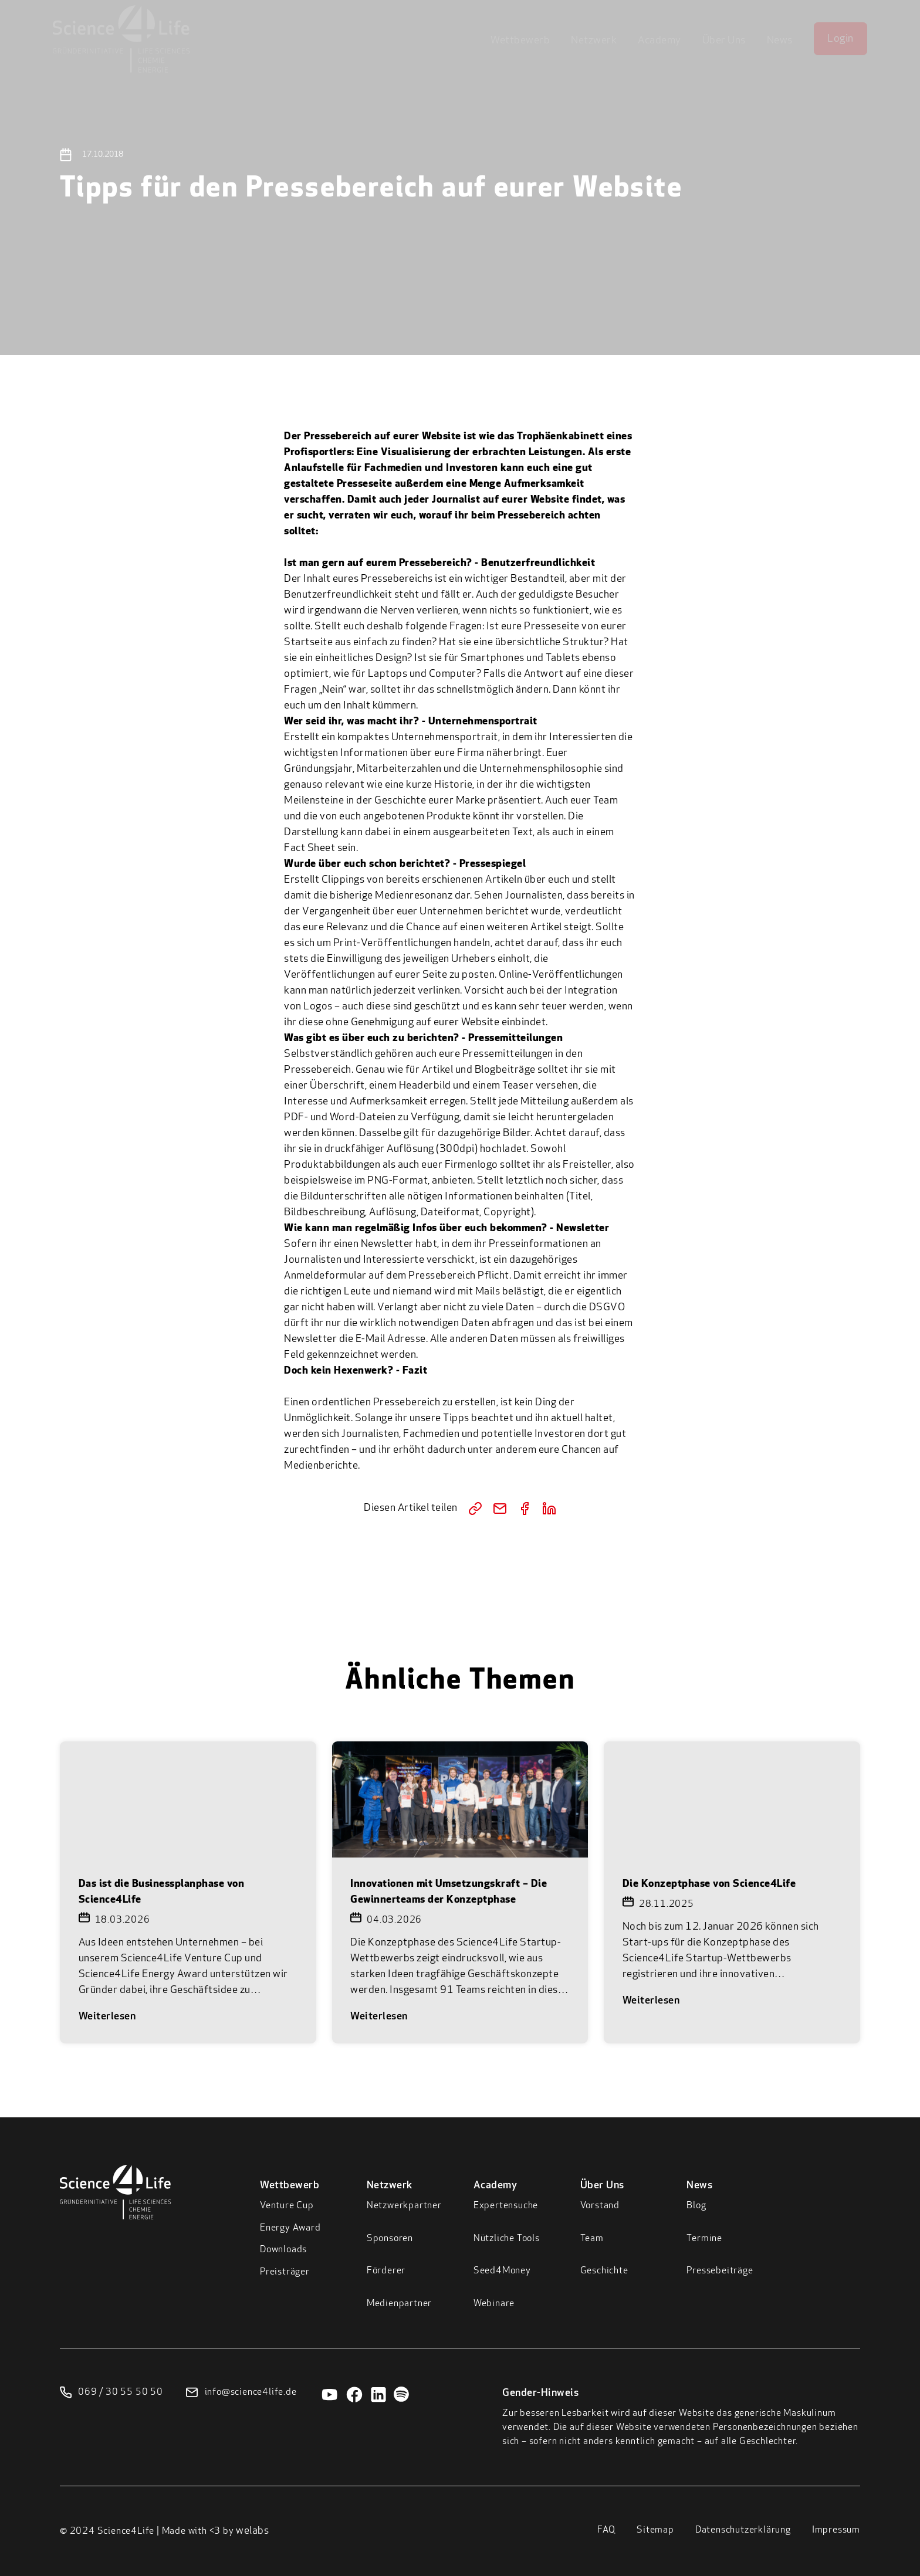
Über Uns (724, 40)
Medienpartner (399, 2304)
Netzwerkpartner (404, 2206)
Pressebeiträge (719, 2271)
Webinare (494, 2304)
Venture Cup (287, 2206)
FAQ (606, 2530)
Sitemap (655, 2530)
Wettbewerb (520, 40)
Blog (696, 2206)
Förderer (386, 2271)
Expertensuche (505, 2206)
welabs (252, 2531)
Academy (659, 40)
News (780, 40)
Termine (704, 2238)
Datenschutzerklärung (743, 2530)
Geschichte (604, 2271)
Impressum (836, 2530)
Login (840, 39)
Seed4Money (502, 2271)
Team (592, 2238)
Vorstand (600, 2206)
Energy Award (290, 2228)
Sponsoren (390, 2238)
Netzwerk (594, 40)
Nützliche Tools (506, 2238)
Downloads (283, 2250)
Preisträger (285, 2272)
